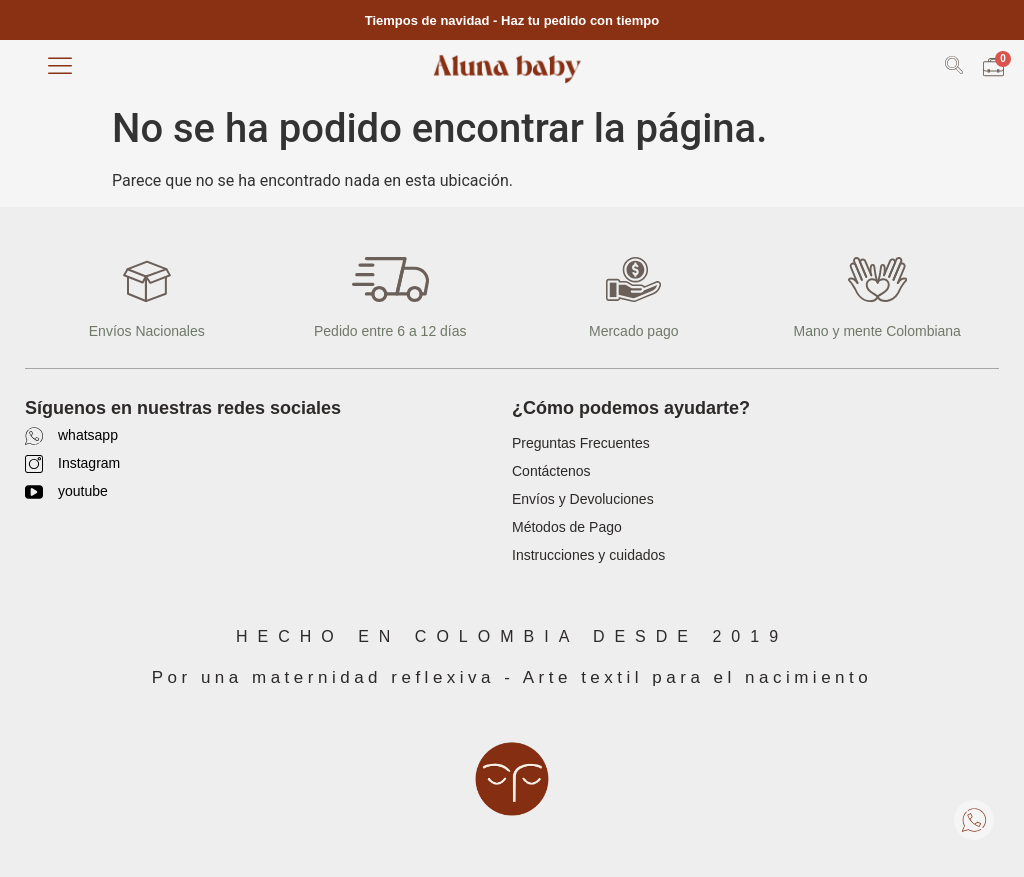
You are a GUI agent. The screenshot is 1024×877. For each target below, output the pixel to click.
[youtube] (34, 492)
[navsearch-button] (954, 68)
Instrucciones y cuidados (588, 555)
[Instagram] (34, 464)
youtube (83, 491)
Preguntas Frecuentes (581, 443)
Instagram (89, 463)
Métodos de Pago (567, 527)
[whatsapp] (34, 436)
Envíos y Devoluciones (583, 499)
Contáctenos (551, 471)
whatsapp (88, 435)
